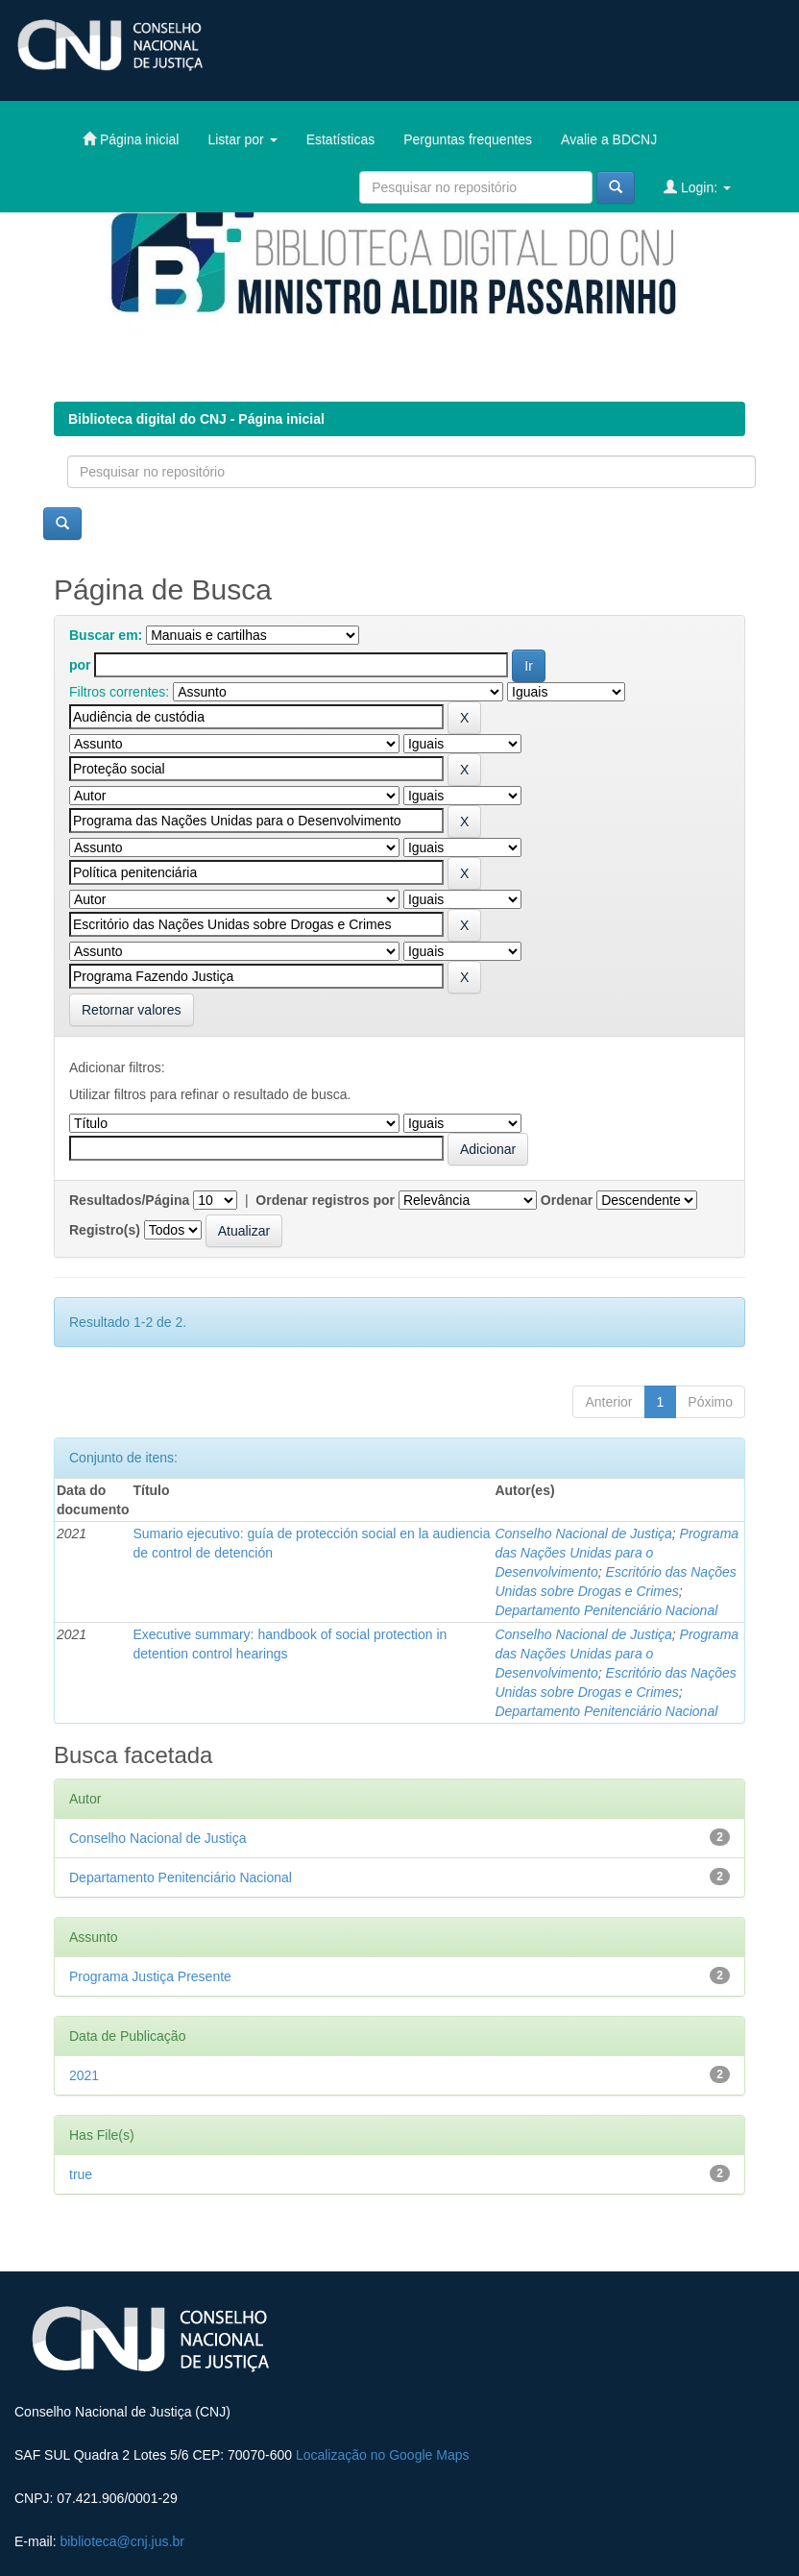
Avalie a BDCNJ (609, 139)
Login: (697, 187)
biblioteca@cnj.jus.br (121, 2541)
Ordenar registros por (325, 1200)
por (80, 665)
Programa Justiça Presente (150, 1976)
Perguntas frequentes (467, 139)
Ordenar (567, 1200)
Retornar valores (132, 1010)
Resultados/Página (129, 1200)
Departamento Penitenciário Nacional (606, 1610)
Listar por (242, 139)
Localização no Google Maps (383, 2455)
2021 (84, 2075)
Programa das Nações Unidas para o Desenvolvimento (616, 1553)
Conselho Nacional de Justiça (583, 1533)
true (80, 2174)
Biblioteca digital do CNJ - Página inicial (196, 419)
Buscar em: (105, 635)
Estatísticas (340, 139)
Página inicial (131, 139)
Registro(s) (104, 1230)
